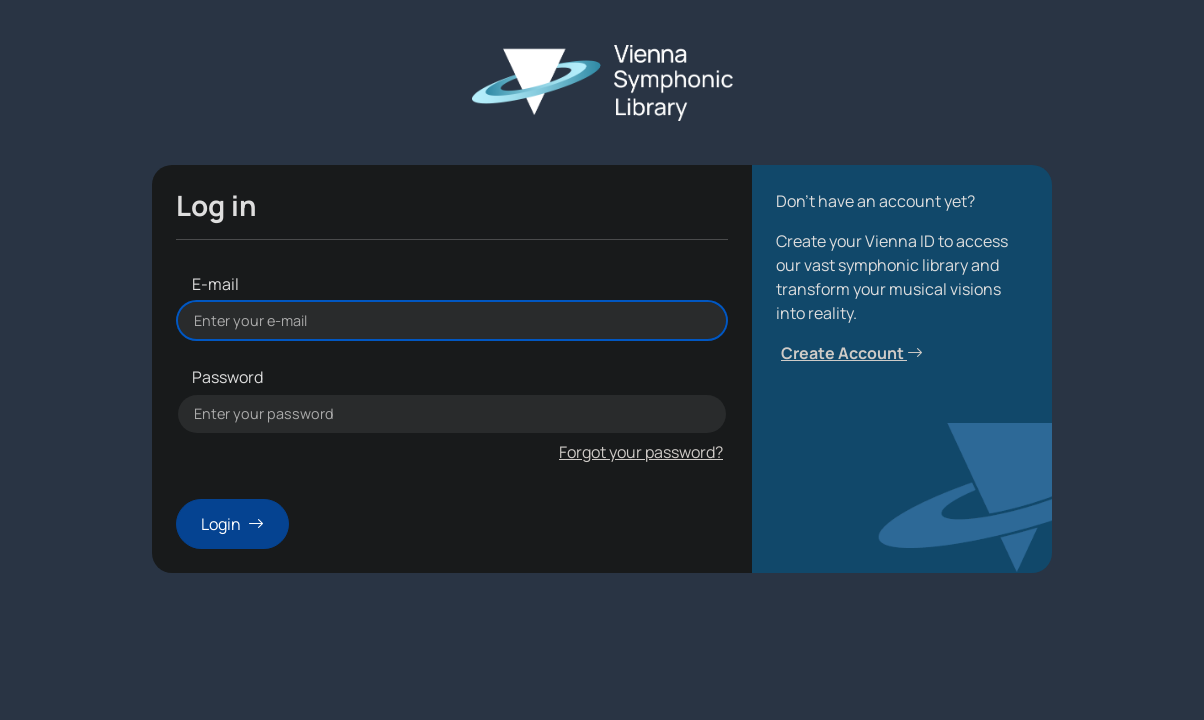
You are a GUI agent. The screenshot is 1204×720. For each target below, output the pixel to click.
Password (227, 377)
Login (232, 524)
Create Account (852, 353)
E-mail (215, 284)
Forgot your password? (641, 452)
